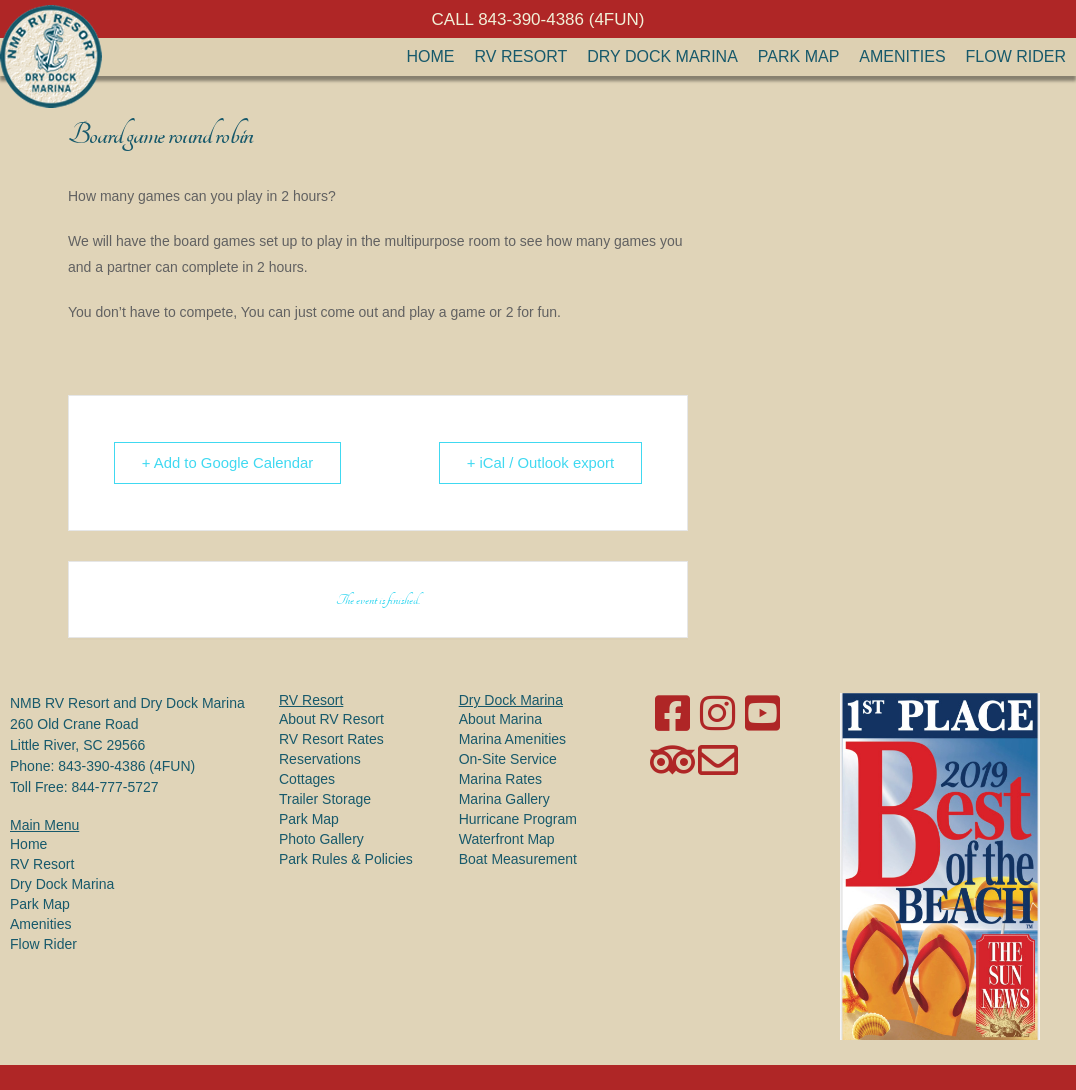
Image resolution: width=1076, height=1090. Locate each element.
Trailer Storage (325, 799)
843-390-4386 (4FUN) (126, 766)
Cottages (307, 779)
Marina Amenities (512, 739)
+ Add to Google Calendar (229, 462)
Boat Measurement (518, 859)
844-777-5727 (114, 787)
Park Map (799, 56)
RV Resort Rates (331, 739)
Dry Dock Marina (662, 56)
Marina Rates (500, 779)
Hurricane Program (518, 819)
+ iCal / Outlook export (538, 462)
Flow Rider (1016, 56)
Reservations (320, 759)
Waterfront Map (507, 839)
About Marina (500, 719)
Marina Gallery (504, 799)
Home (431, 56)
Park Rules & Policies (346, 859)
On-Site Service (508, 759)
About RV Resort (331, 719)
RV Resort (521, 56)
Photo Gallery (321, 839)
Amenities (902, 56)
